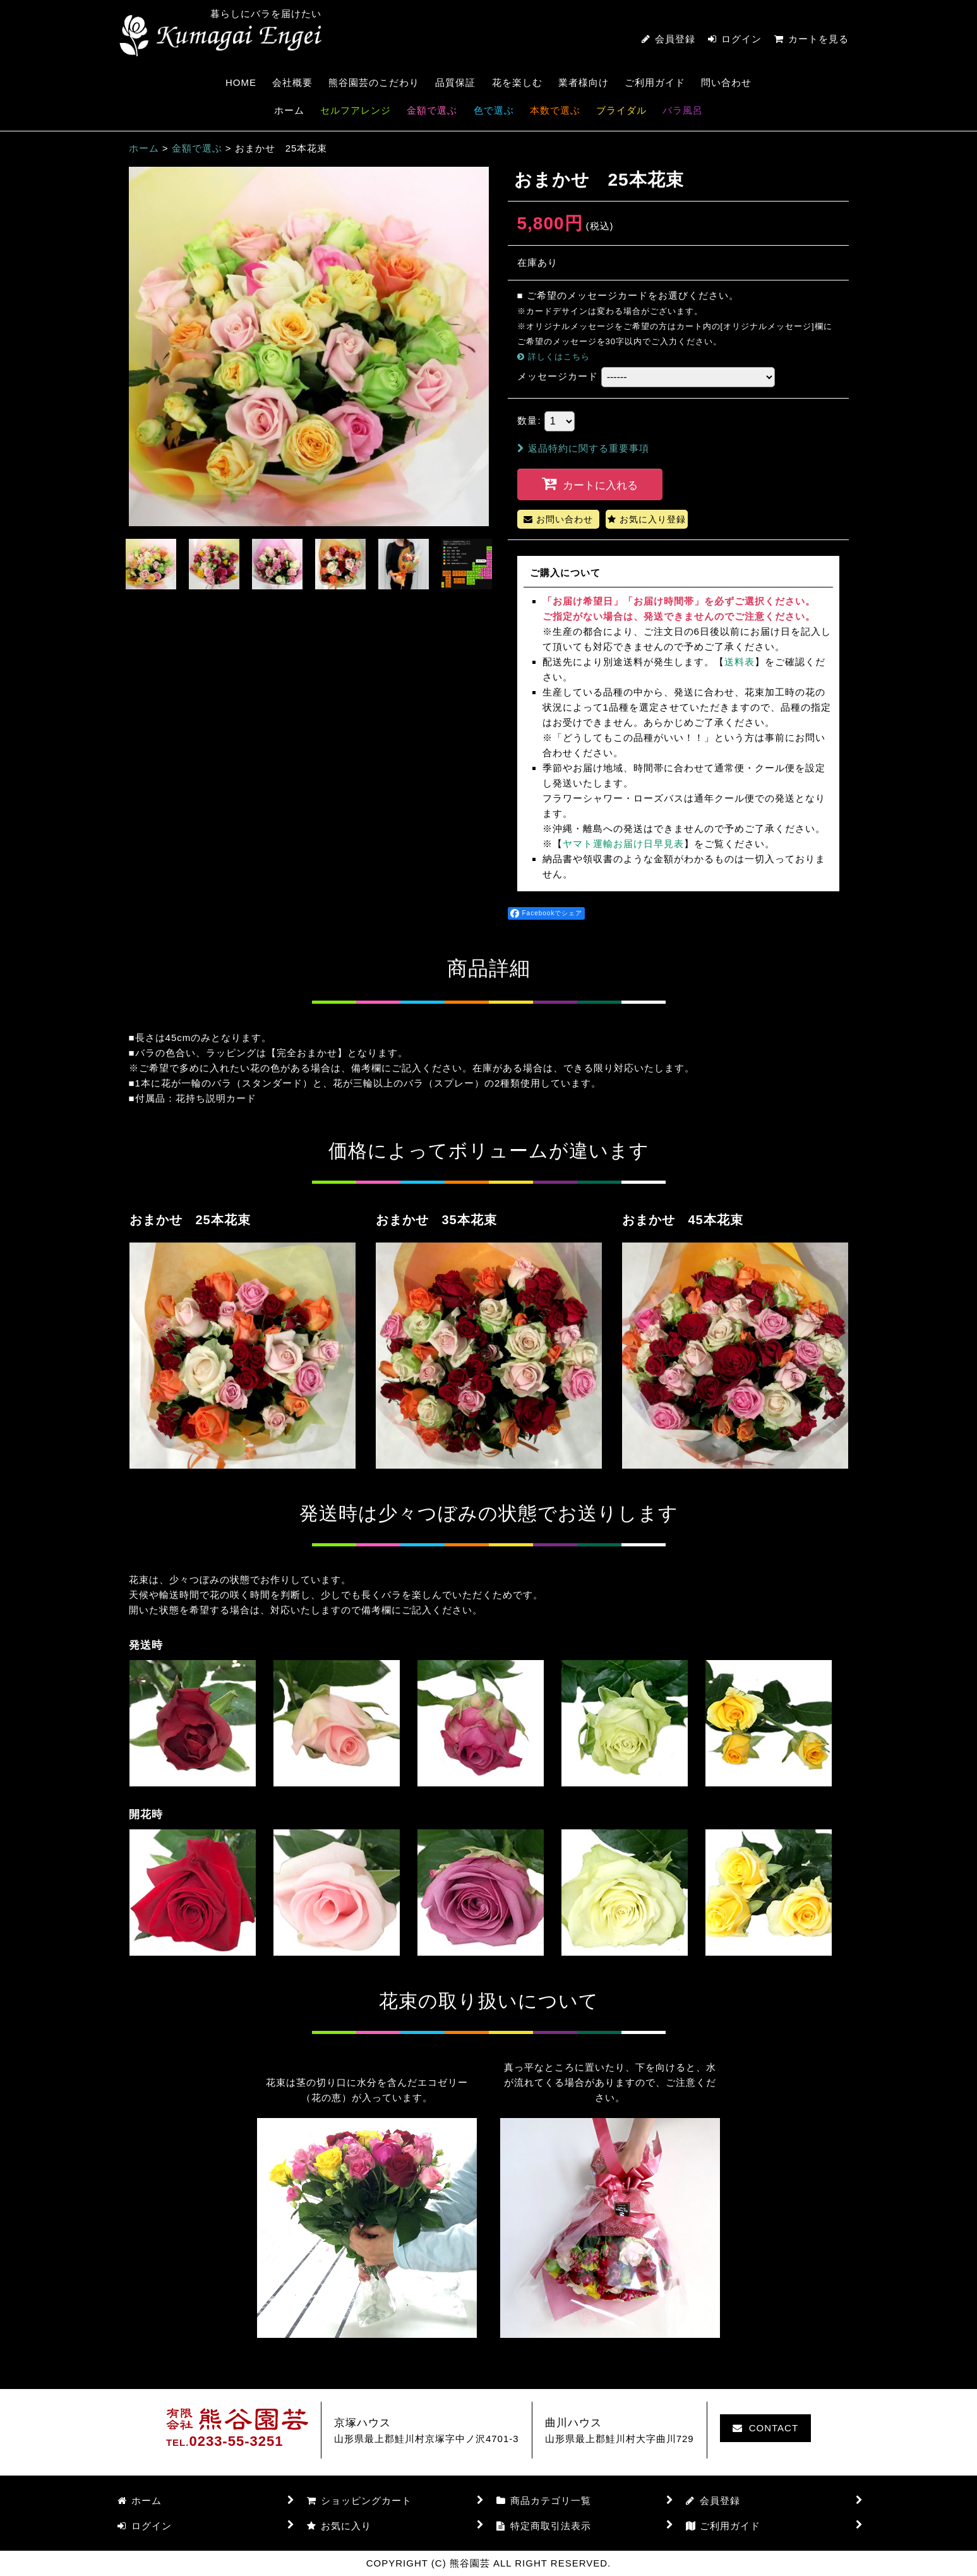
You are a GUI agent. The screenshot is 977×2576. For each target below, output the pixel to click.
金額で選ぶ (432, 110)
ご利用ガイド (655, 82)
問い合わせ (726, 82)
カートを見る (811, 38)
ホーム (289, 110)
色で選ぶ (494, 110)
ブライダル (621, 110)
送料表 (739, 661)
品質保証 (455, 82)
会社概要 (292, 82)
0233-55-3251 (236, 2441)
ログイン (741, 38)
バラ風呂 (682, 110)
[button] (151, 564)
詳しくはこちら (559, 356)
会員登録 (675, 38)
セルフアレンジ (355, 110)
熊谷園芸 (220, 35)
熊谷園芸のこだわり (373, 82)
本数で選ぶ (555, 110)
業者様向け (583, 82)
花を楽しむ (517, 82)
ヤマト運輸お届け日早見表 (623, 843)
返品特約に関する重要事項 (583, 448)
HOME (240, 82)
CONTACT (765, 2428)
